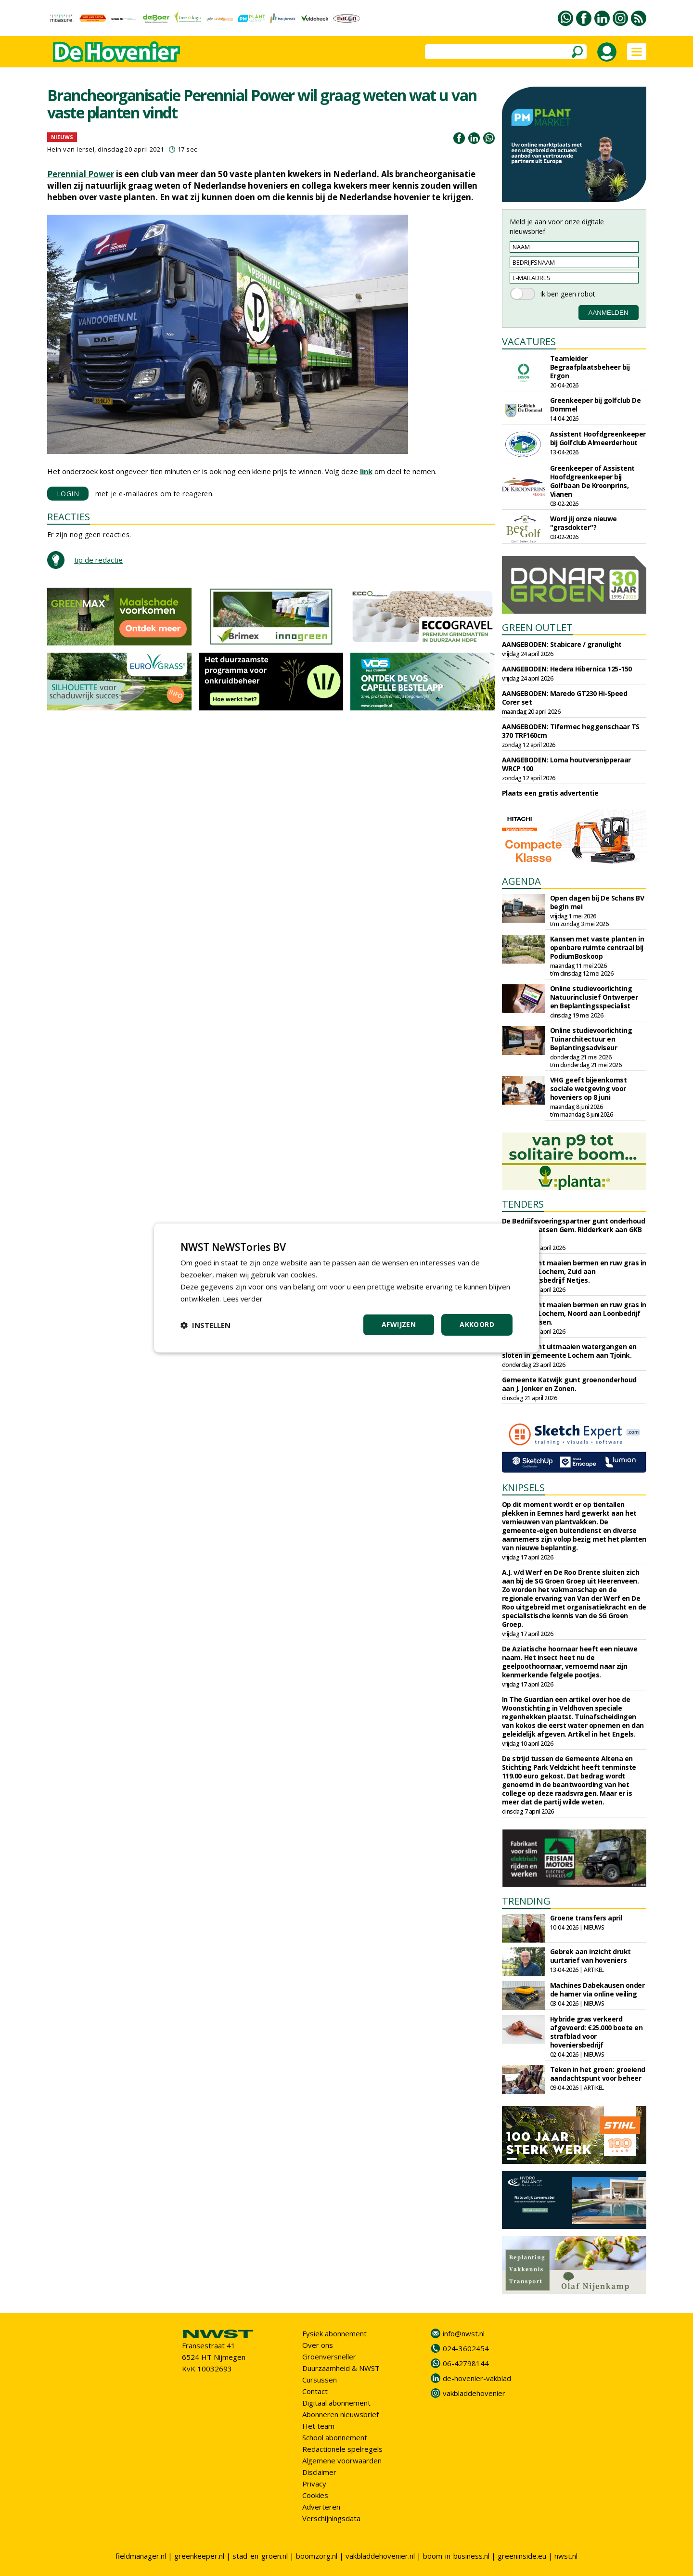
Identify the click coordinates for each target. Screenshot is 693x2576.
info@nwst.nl (464, 2333)
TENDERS (523, 1204)
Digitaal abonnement (336, 2403)
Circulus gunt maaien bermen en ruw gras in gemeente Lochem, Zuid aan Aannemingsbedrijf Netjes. (574, 1271)
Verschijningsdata (331, 2518)
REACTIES (68, 516)
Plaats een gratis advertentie (550, 793)
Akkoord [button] (477, 1324)
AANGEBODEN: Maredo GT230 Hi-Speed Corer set (565, 698)
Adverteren (321, 2507)
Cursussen (319, 2379)
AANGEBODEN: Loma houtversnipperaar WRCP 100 (566, 764)
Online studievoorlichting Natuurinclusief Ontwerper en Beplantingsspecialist (594, 997)
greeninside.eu (522, 2556)
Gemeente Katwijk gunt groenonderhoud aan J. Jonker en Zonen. (569, 1384)
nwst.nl (566, 2556)
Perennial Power (80, 174)
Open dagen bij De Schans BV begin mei (597, 902)
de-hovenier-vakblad (477, 2378)
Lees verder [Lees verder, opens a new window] (243, 1298)
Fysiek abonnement (334, 2333)
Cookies (315, 2495)
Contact (315, 2391)
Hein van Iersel (71, 149)
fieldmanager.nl (141, 2556)
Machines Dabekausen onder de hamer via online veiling (597, 1989)
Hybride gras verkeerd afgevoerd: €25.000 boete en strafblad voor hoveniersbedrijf (596, 2031)
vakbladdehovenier (474, 2393)
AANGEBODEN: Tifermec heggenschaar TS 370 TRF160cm (571, 731)
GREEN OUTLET (537, 627)
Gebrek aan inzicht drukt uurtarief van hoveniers (590, 1956)
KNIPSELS (523, 1487)
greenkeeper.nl (199, 2556)
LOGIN (68, 493)
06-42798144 (466, 2363)
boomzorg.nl (316, 2556)
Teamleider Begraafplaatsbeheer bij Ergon (590, 367)
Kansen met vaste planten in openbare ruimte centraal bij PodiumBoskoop (597, 947)
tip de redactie (98, 560)
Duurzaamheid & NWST (341, 2368)
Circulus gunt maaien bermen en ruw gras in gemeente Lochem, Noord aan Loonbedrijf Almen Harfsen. (574, 1313)
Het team (318, 2426)
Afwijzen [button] (399, 1324)
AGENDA (521, 881)
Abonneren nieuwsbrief (340, 2414)
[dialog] (346, 1288)
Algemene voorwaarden (342, 2460)
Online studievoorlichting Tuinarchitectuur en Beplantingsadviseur (591, 1039)
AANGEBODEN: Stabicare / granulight (562, 644)
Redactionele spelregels (342, 2449)
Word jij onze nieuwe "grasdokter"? (583, 523)
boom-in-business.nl (456, 2556)
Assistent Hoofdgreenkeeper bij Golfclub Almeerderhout (598, 438)
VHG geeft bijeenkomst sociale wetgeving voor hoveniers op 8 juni (588, 1088)
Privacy (314, 2483)
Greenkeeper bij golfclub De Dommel (595, 404)
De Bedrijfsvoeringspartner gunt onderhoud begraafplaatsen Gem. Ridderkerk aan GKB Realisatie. (573, 1229)
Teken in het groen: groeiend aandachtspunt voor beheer (597, 2074)
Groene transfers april (586, 1917)
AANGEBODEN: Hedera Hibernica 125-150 (567, 668)
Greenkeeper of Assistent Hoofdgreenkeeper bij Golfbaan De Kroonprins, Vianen (592, 481)
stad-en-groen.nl (260, 2556)
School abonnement (334, 2437)
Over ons (317, 2345)
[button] (205, 1325)
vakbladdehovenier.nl (380, 2556)
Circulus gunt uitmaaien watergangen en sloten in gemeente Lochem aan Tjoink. (569, 1351)
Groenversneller (329, 2356)
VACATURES (529, 341)
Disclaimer (319, 2472)
